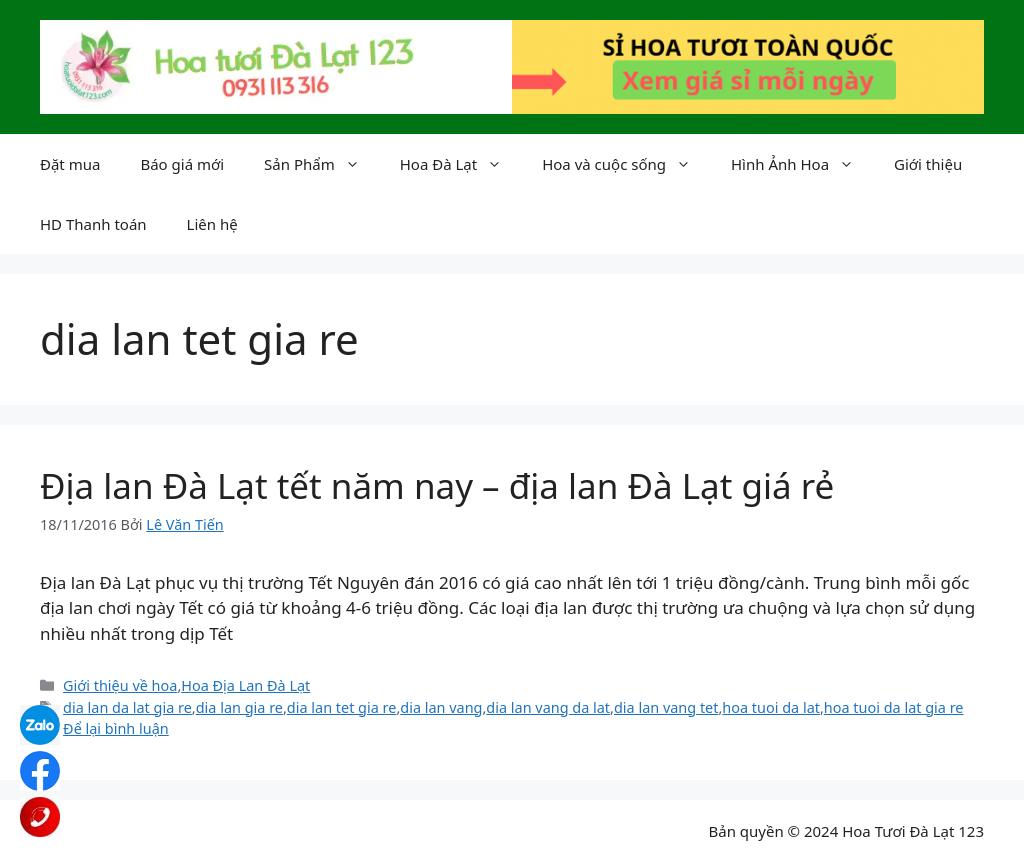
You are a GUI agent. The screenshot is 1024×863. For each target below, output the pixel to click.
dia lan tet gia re (342, 707)
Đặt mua (70, 164)
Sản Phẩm (322, 164)
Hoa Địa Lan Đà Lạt (245, 685)
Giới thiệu (928, 164)
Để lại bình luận (116, 728)
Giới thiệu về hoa (120, 685)
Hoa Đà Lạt (461, 164)
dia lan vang (441, 707)
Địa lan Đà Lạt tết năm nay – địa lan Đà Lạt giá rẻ (437, 485)
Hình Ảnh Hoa (802, 164)
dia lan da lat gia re (127, 707)
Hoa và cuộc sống (626, 164)
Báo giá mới (182, 164)
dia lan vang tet (666, 707)
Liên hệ (212, 224)
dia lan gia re (239, 707)
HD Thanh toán (93, 224)
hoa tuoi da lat (771, 707)
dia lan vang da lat (548, 707)
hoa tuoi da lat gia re (894, 707)
